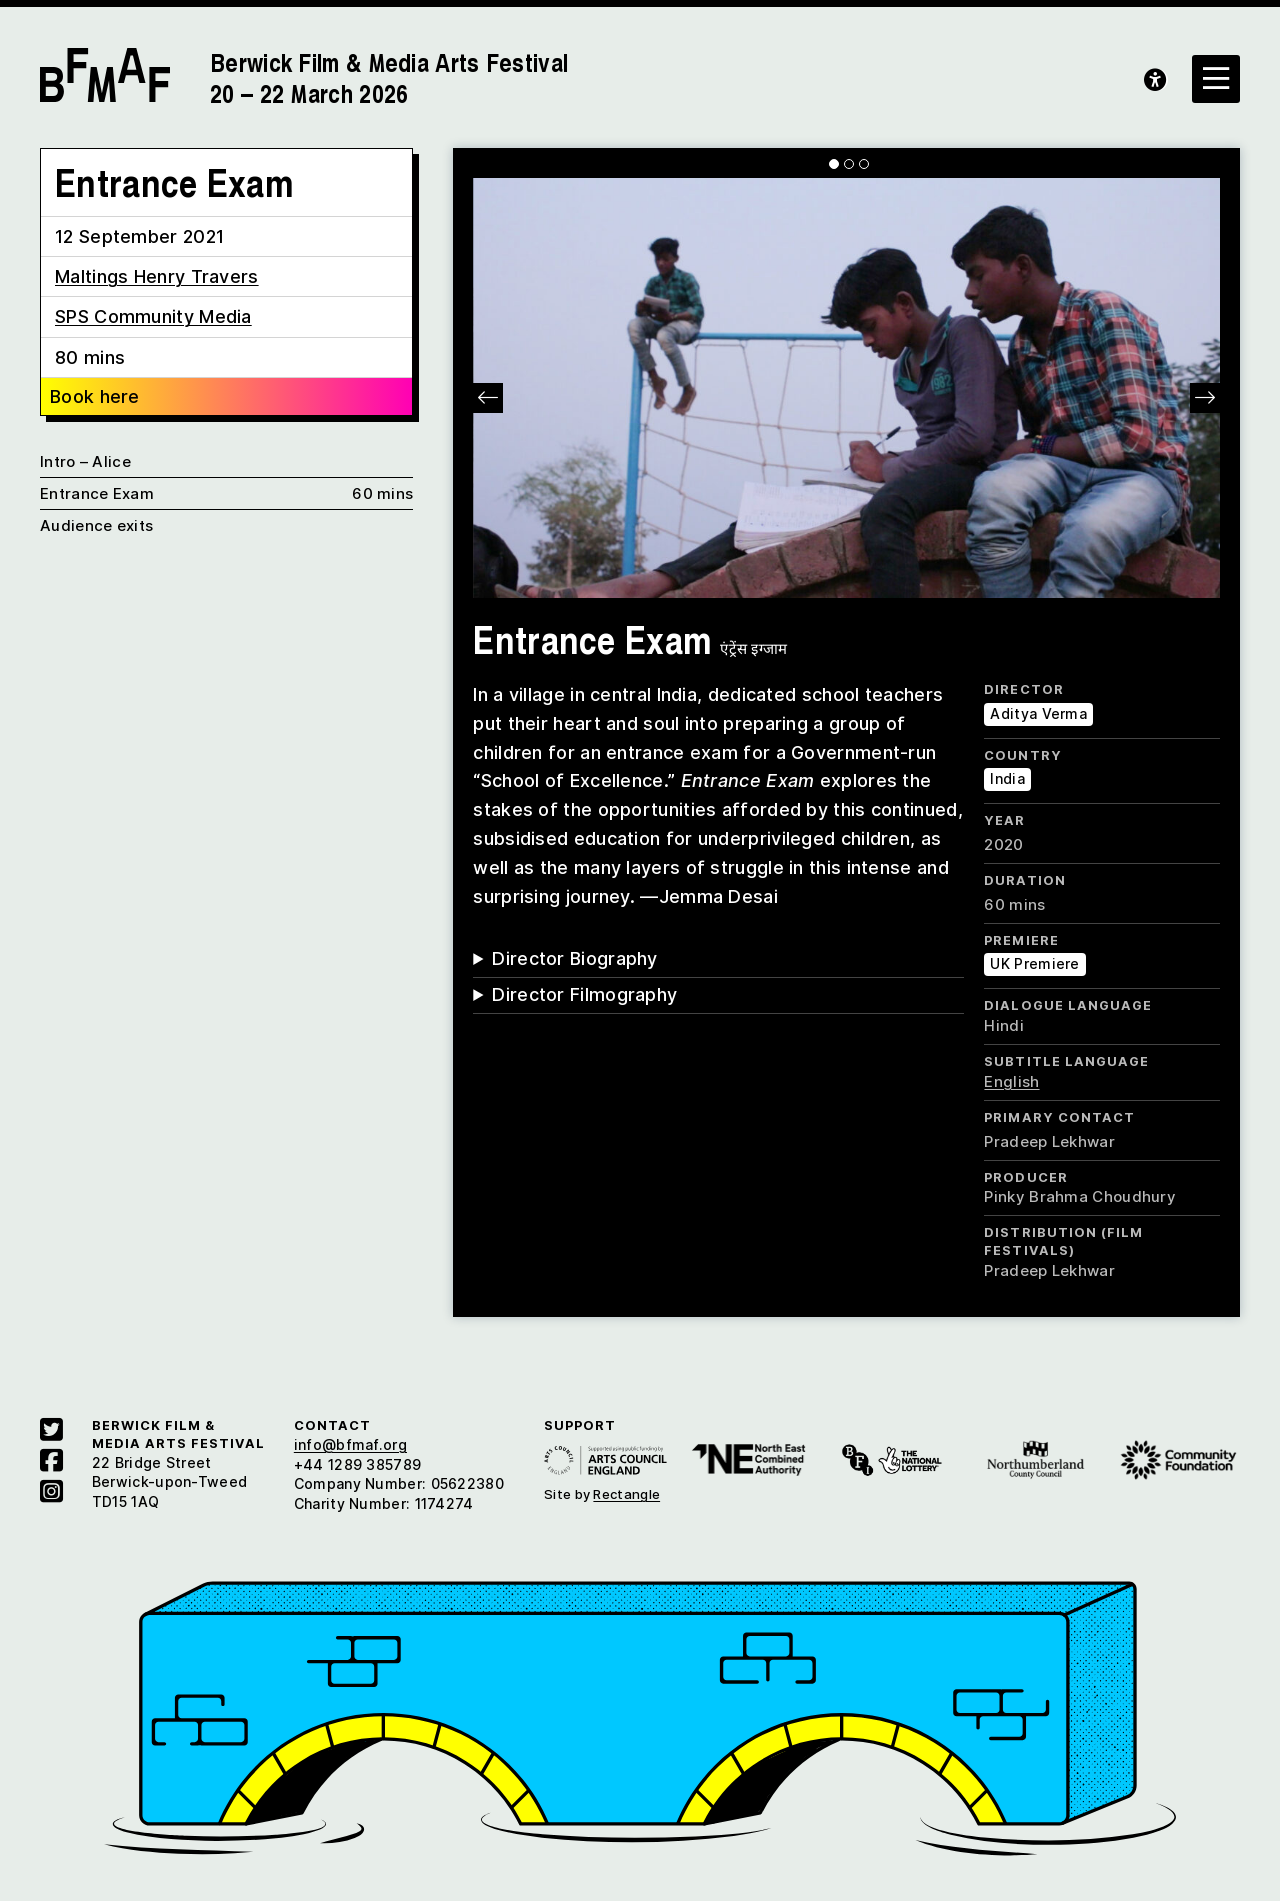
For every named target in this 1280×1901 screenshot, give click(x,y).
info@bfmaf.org (350, 1444)
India (1007, 778)
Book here (95, 396)
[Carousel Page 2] (849, 164)
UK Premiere (1034, 963)
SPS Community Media (153, 316)
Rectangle (626, 1494)
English (1011, 1081)
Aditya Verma (1038, 713)
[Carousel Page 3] (864, 164)
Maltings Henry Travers (157, 276)
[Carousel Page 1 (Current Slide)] (834, 164)
